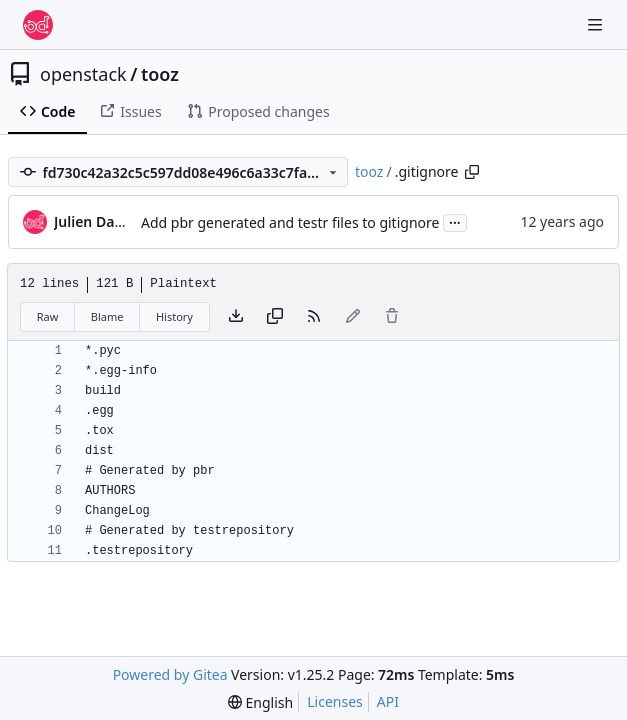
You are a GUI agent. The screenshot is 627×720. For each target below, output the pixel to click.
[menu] (260, 702)
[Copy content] (275, 317)
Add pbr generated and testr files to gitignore (290, 222)
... (455, 221)
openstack (83, 74)
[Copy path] (472, 172)
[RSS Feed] (314, 317)
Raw (48, 316)
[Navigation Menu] (597, 24)
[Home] (38, 25)
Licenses (335, 701)
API (388, 701)
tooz (160, 74)
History (174, 316)
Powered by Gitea (170, 674)
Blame (107, 316)
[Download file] (236, 317)
